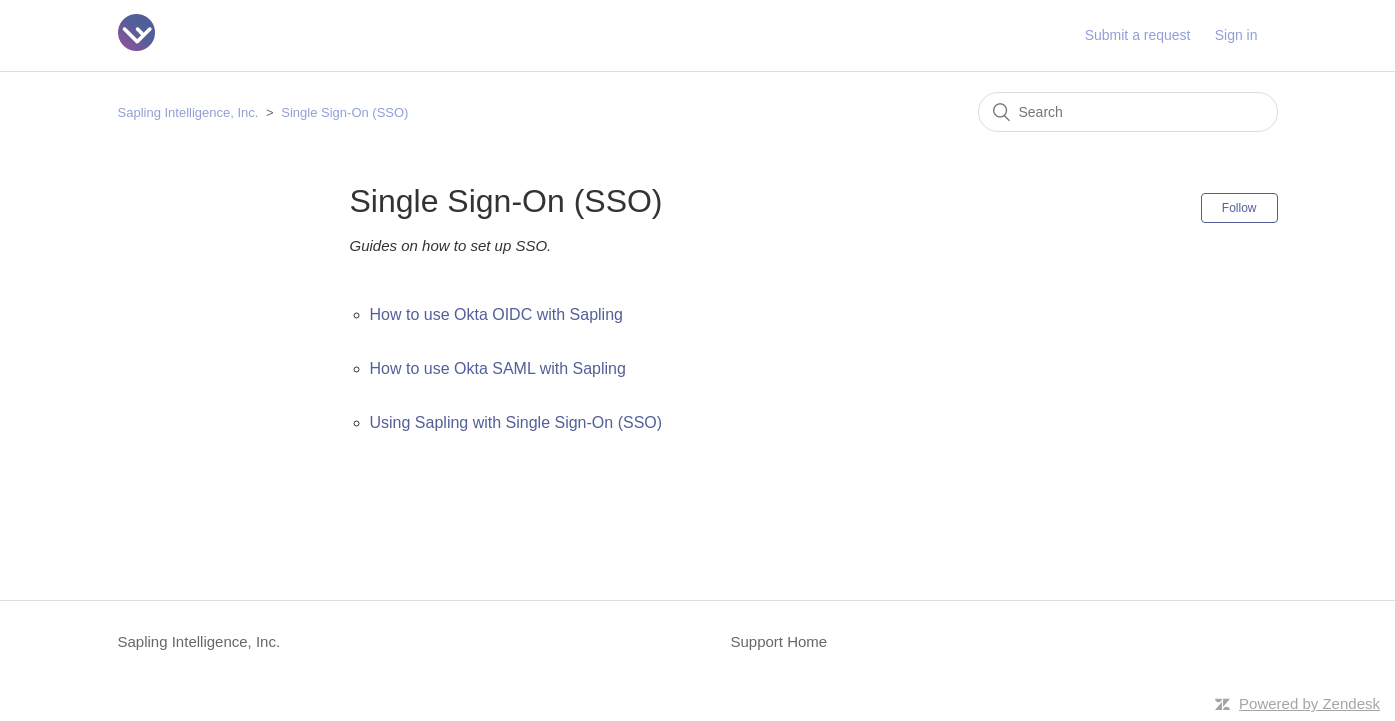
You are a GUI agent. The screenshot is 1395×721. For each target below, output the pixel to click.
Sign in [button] (1236, 35)
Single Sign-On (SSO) (344, 112)
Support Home (778, 641)
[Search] (1128, 112)
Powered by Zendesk (1309, 703)
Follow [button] (1239, 208)
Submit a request (1138, 35)
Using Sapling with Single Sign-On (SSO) (516, 422)
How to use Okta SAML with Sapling (498, 368)
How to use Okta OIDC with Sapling (496, 314)
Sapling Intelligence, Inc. (188, 112)
